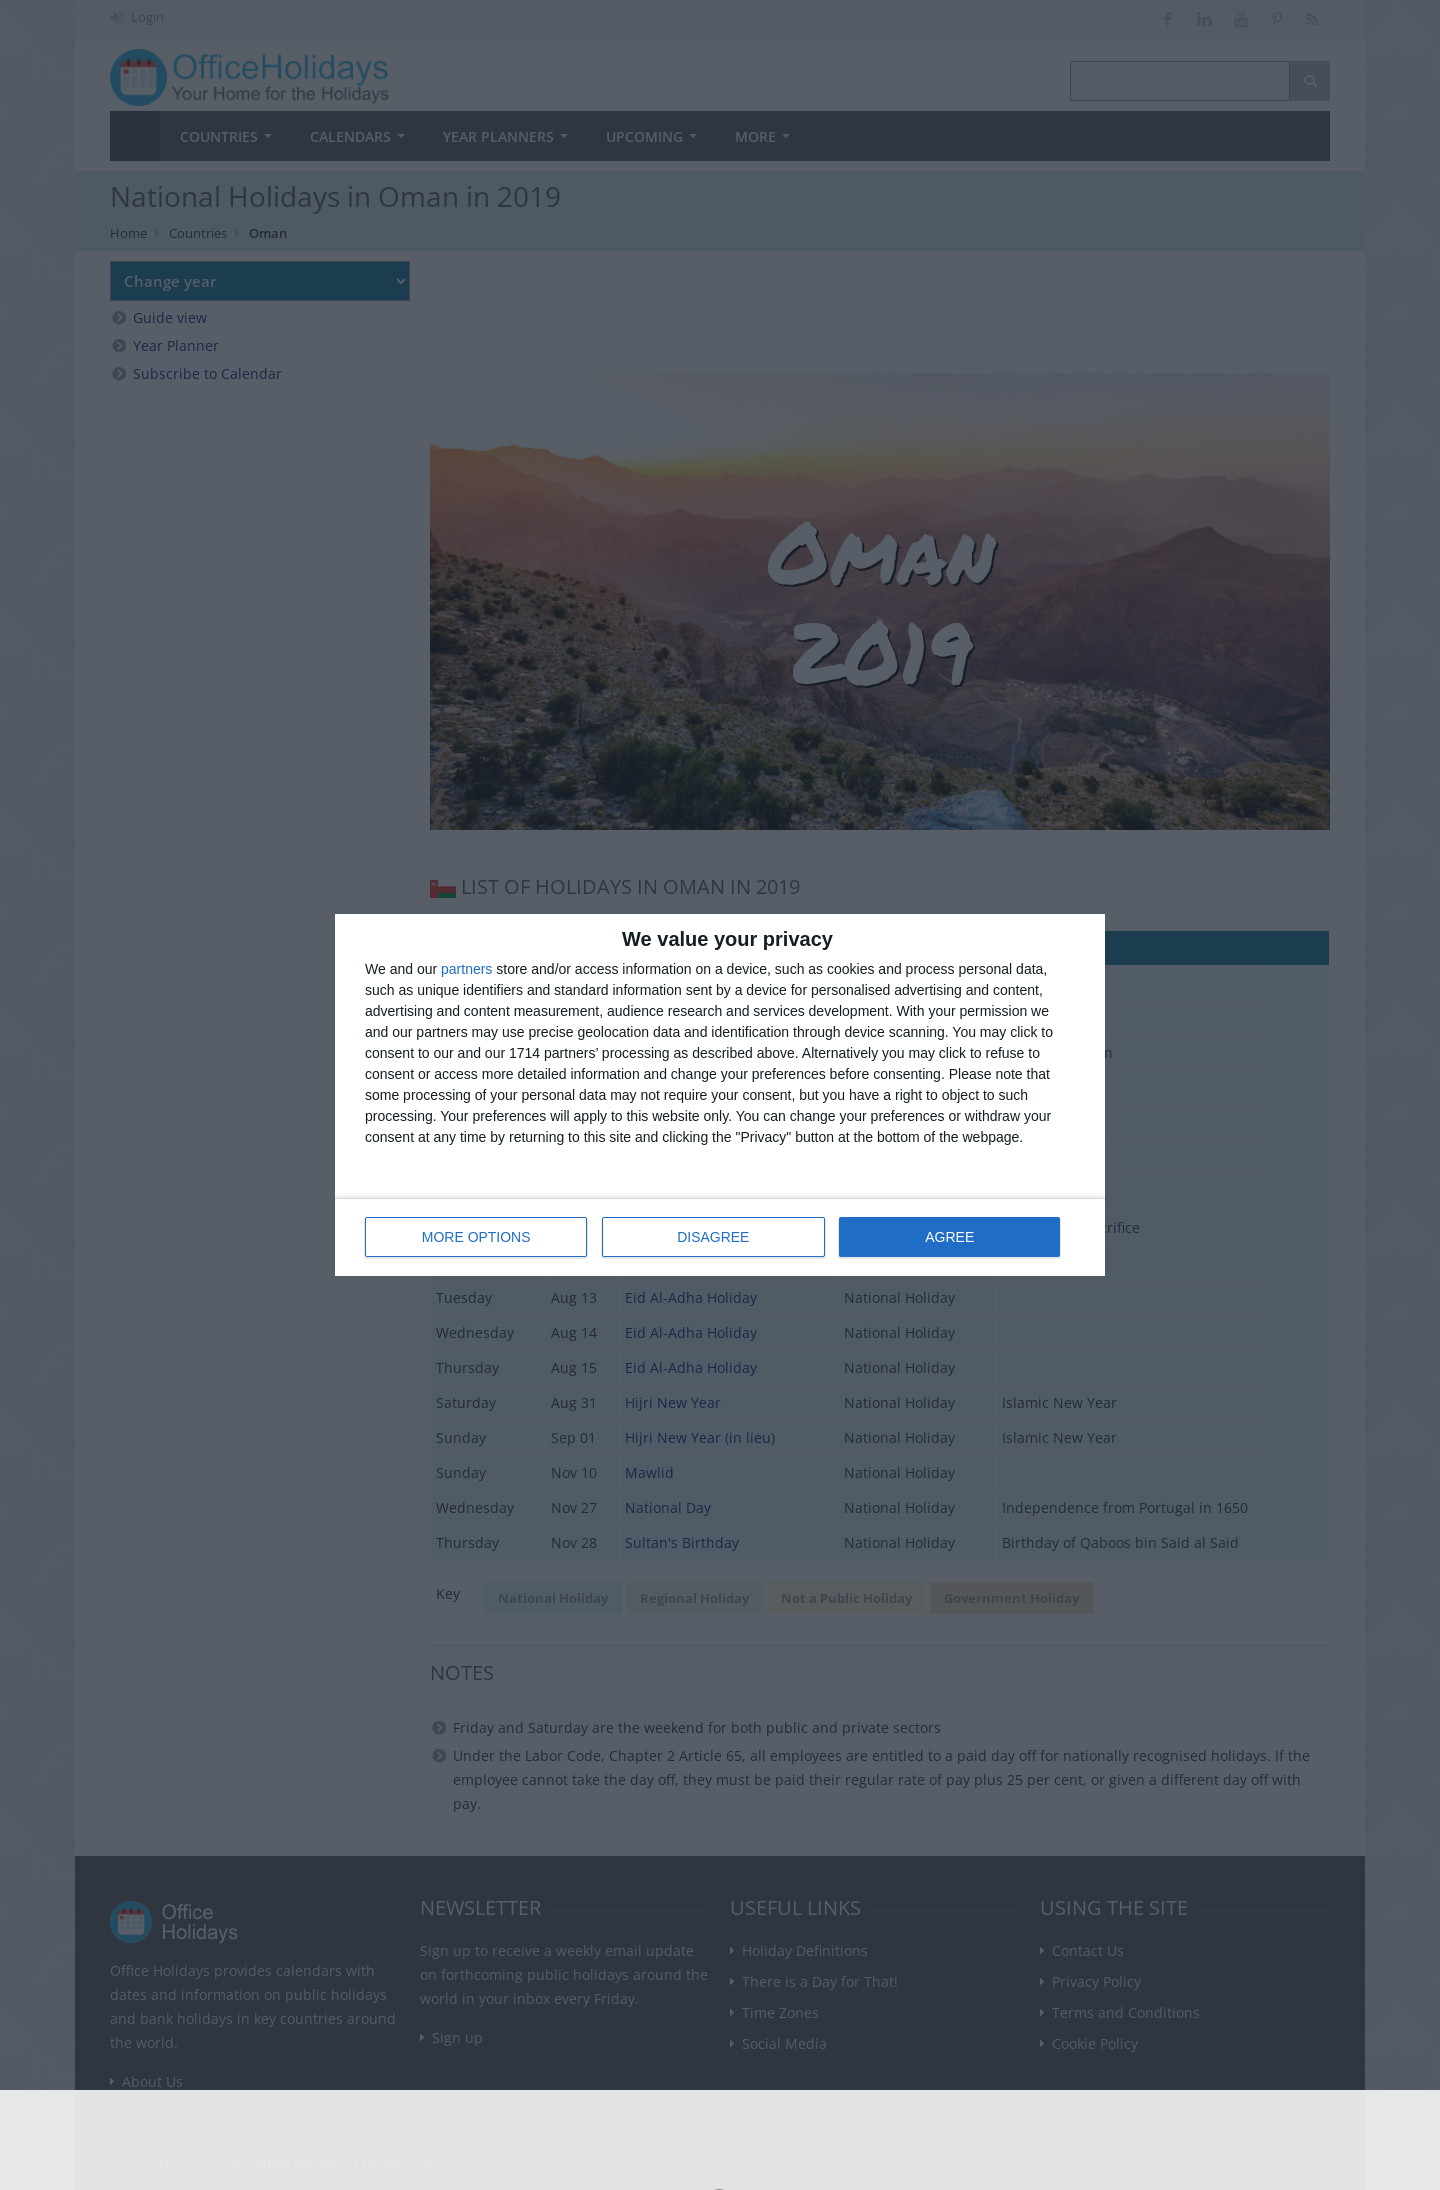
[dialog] (720, 1095)
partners (466, 970)
